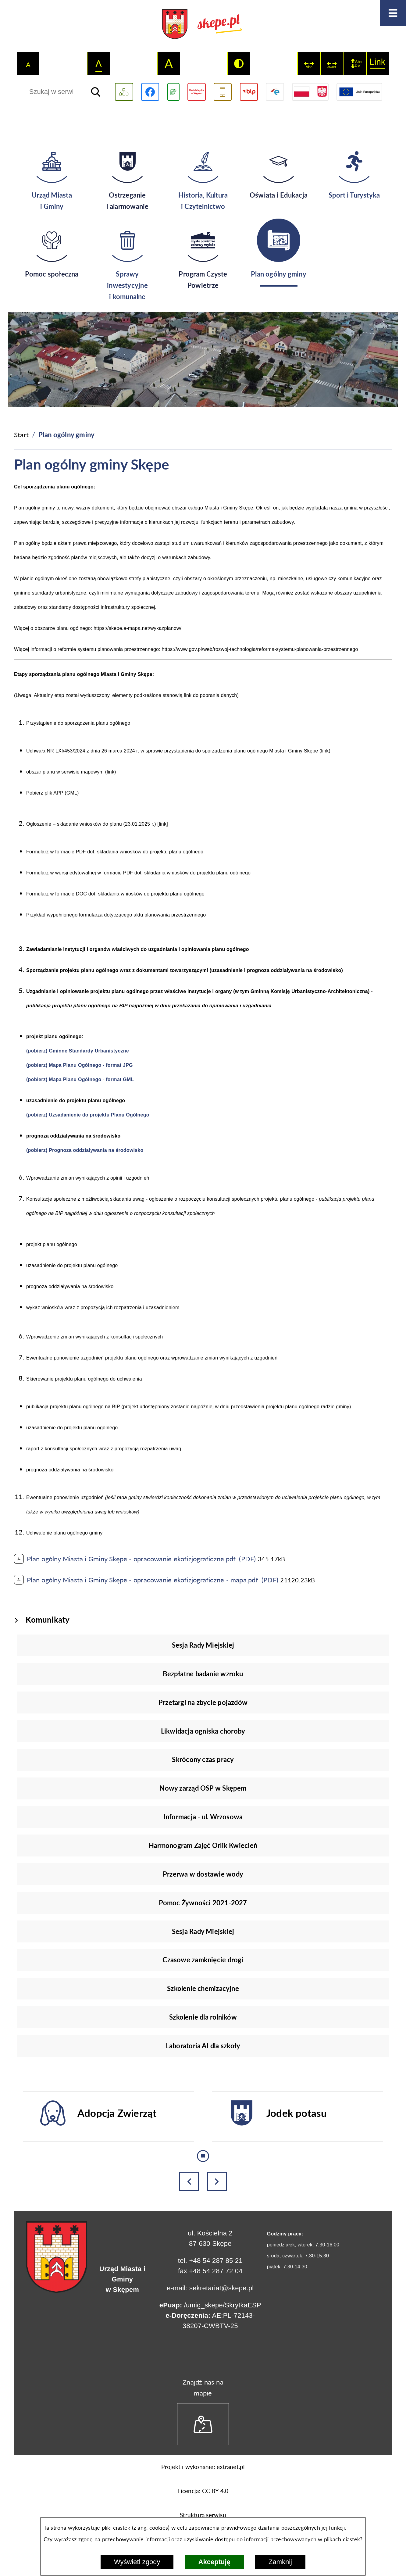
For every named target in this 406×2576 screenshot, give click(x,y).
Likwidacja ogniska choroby (203, 1731)
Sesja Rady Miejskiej (203, 1645)
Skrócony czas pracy (203, 1759)
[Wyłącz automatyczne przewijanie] (203, 2156)
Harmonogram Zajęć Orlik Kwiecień (203, 1845)
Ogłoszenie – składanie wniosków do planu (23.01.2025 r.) (91, 824)
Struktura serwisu (203, 2515)
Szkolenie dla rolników (203, 2017)
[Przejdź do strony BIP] (249, 92)
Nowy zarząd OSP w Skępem (202, 1788)
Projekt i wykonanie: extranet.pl (202, 2466)
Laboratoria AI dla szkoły (203, 2046)
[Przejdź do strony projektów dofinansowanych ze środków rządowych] (310, 92)
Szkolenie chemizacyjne (203, 1988)
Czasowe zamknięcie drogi (202, 1960)
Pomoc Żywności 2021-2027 (203, 1903)
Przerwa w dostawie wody (203, 1874)
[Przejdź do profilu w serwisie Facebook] (150, 92)
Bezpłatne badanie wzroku (203, 1674)
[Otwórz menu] (393, 13)
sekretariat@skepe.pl (221, 2288)
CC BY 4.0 (215, 2491)
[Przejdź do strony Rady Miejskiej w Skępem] (196, 92)
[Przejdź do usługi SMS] (223, 92)
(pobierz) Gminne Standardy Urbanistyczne (77, 1050)
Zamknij (280, 2562)
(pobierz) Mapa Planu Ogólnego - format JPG (79, 1065)
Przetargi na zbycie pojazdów (203, 1702)
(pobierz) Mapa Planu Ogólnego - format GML (80, 1079)
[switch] (309, 63)
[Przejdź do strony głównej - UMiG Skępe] (203, 24)
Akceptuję (214, 2562)
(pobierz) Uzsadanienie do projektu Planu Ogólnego (87, 1114)
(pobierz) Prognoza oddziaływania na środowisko (84, 1150)
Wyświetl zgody (137, 2562)
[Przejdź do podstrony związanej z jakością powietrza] (173, 92)
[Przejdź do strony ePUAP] (275, 92)
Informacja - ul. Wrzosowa (203, 1817)
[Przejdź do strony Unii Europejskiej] (359, 92)
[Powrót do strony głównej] (21, 435)
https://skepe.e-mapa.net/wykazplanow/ (137, 628)
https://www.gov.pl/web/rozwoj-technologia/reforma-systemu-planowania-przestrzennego (260, 649)
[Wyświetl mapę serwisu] (124, 92)
